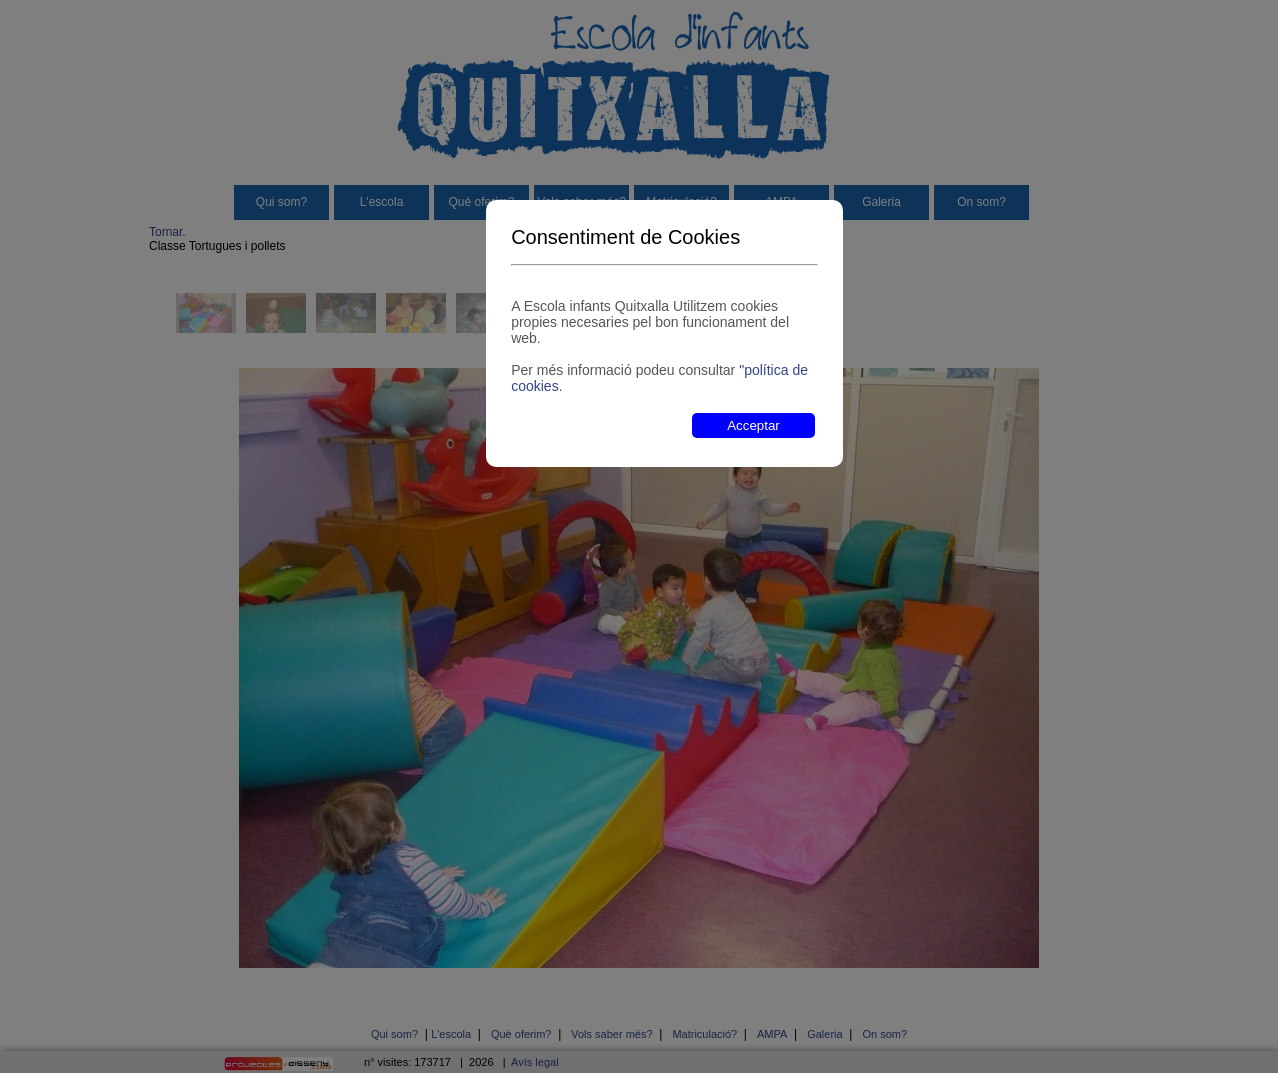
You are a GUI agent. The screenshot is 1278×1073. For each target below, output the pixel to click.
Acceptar (753, 425)
